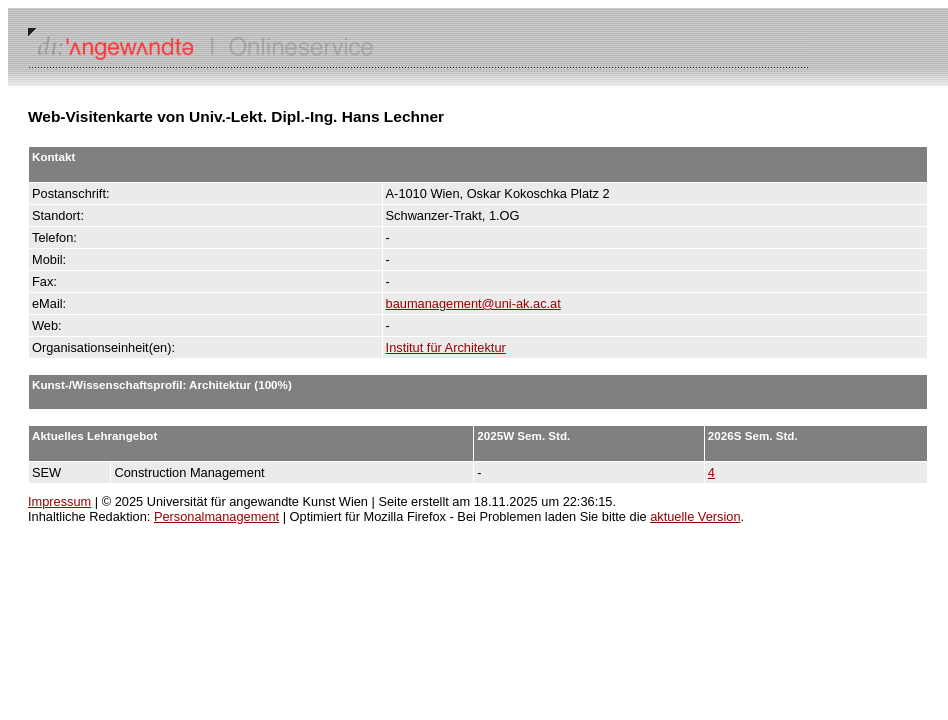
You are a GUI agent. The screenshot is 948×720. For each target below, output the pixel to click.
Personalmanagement (216, 516)
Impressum (59, 501)
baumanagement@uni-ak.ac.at (473, 303)
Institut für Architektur (446, 347)
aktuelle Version (695, 516)
